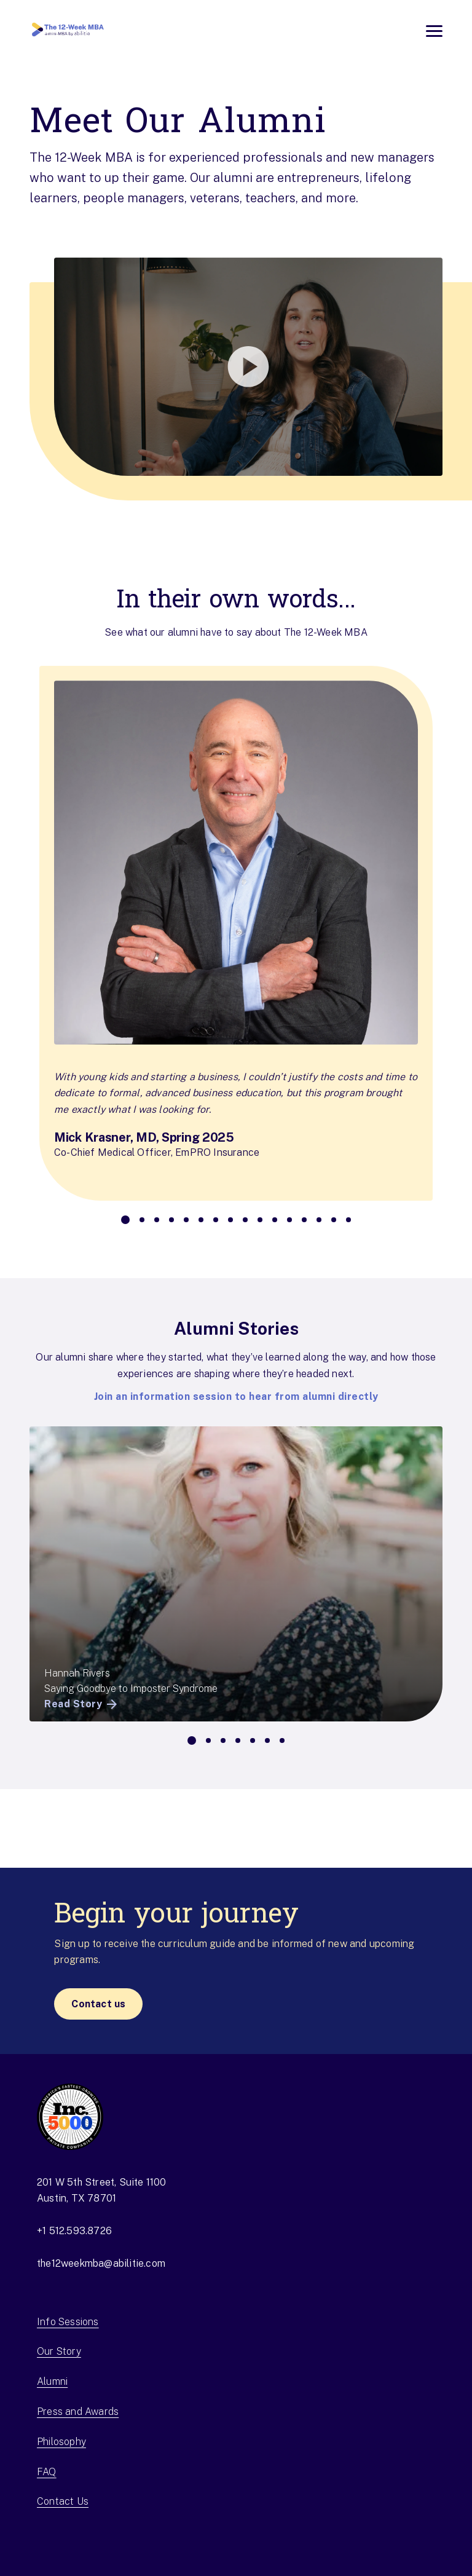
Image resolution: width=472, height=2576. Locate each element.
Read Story (81, 1704)
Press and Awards (78, 2411)
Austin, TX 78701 (76, 2198)
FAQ (47, 2472)
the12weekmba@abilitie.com (101, 2263)
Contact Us (62, 2501)
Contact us (98, 2004)
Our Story (59, 2351)
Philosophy (61, 2442)
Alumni (52, 2381)
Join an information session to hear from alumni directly (236, 1397)
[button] (236, 367)
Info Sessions (68, 2322)
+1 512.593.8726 (74, 2231)
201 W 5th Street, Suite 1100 (102, 2182)
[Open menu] (434, 31)
